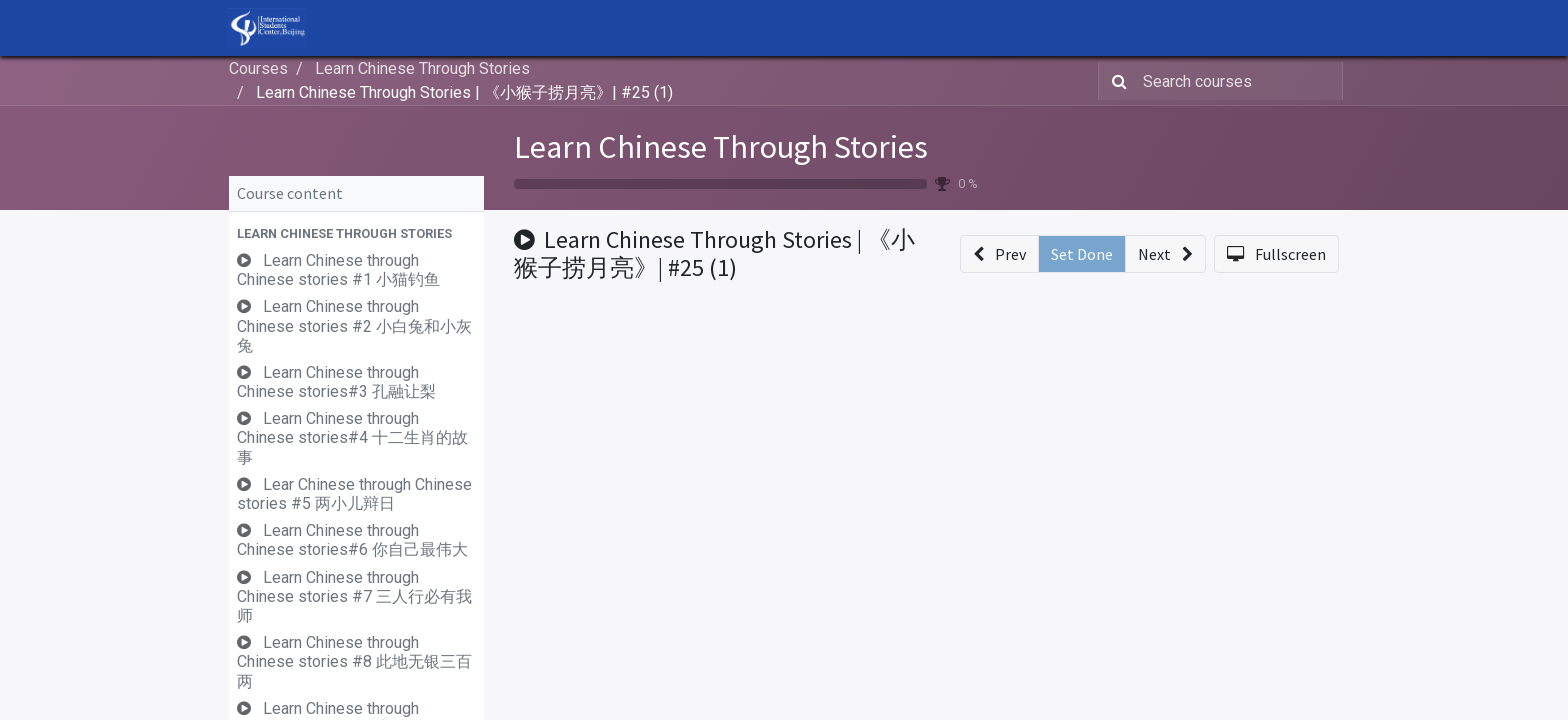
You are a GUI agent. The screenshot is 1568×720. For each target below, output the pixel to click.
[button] (356, 233)
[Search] (1115, 81)
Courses (258, 68)
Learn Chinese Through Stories (721, 147)
